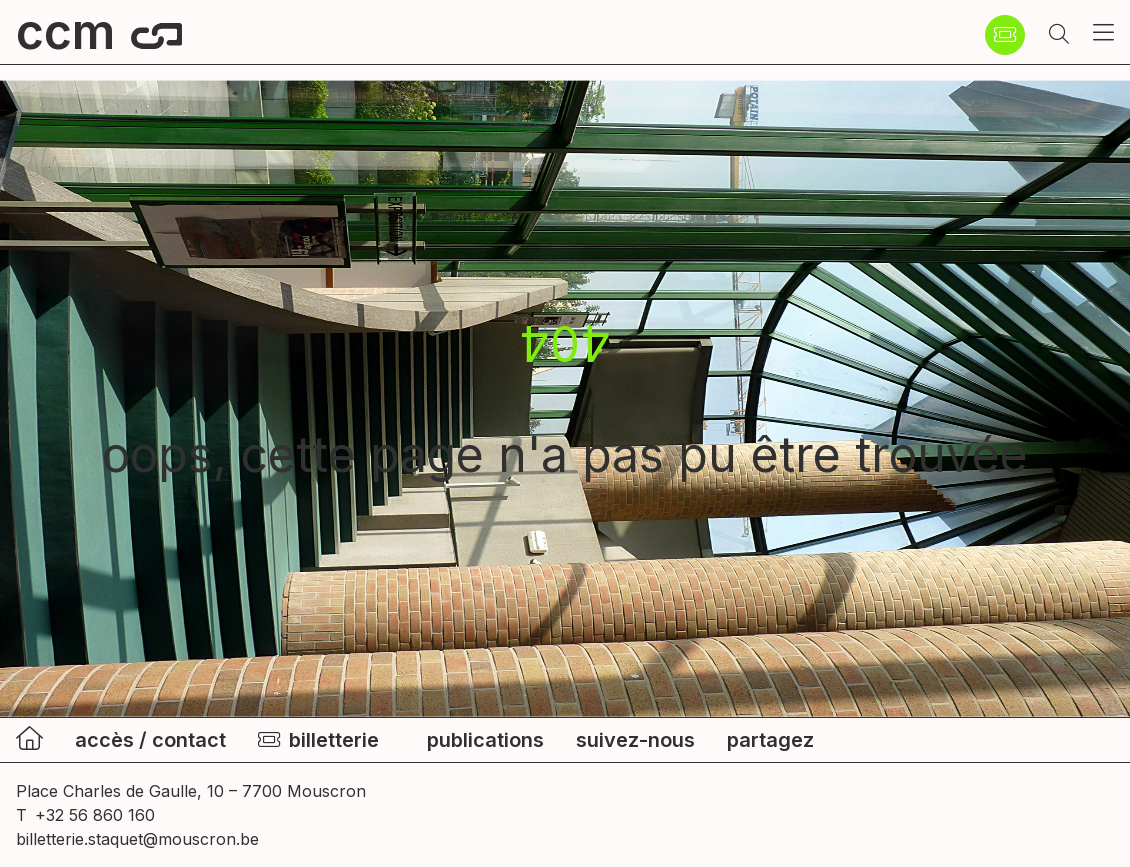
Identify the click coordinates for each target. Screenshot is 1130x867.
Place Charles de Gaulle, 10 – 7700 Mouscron (191, 791)
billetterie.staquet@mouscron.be (137, 839)
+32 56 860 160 (95, 815)
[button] (1059, 35)
